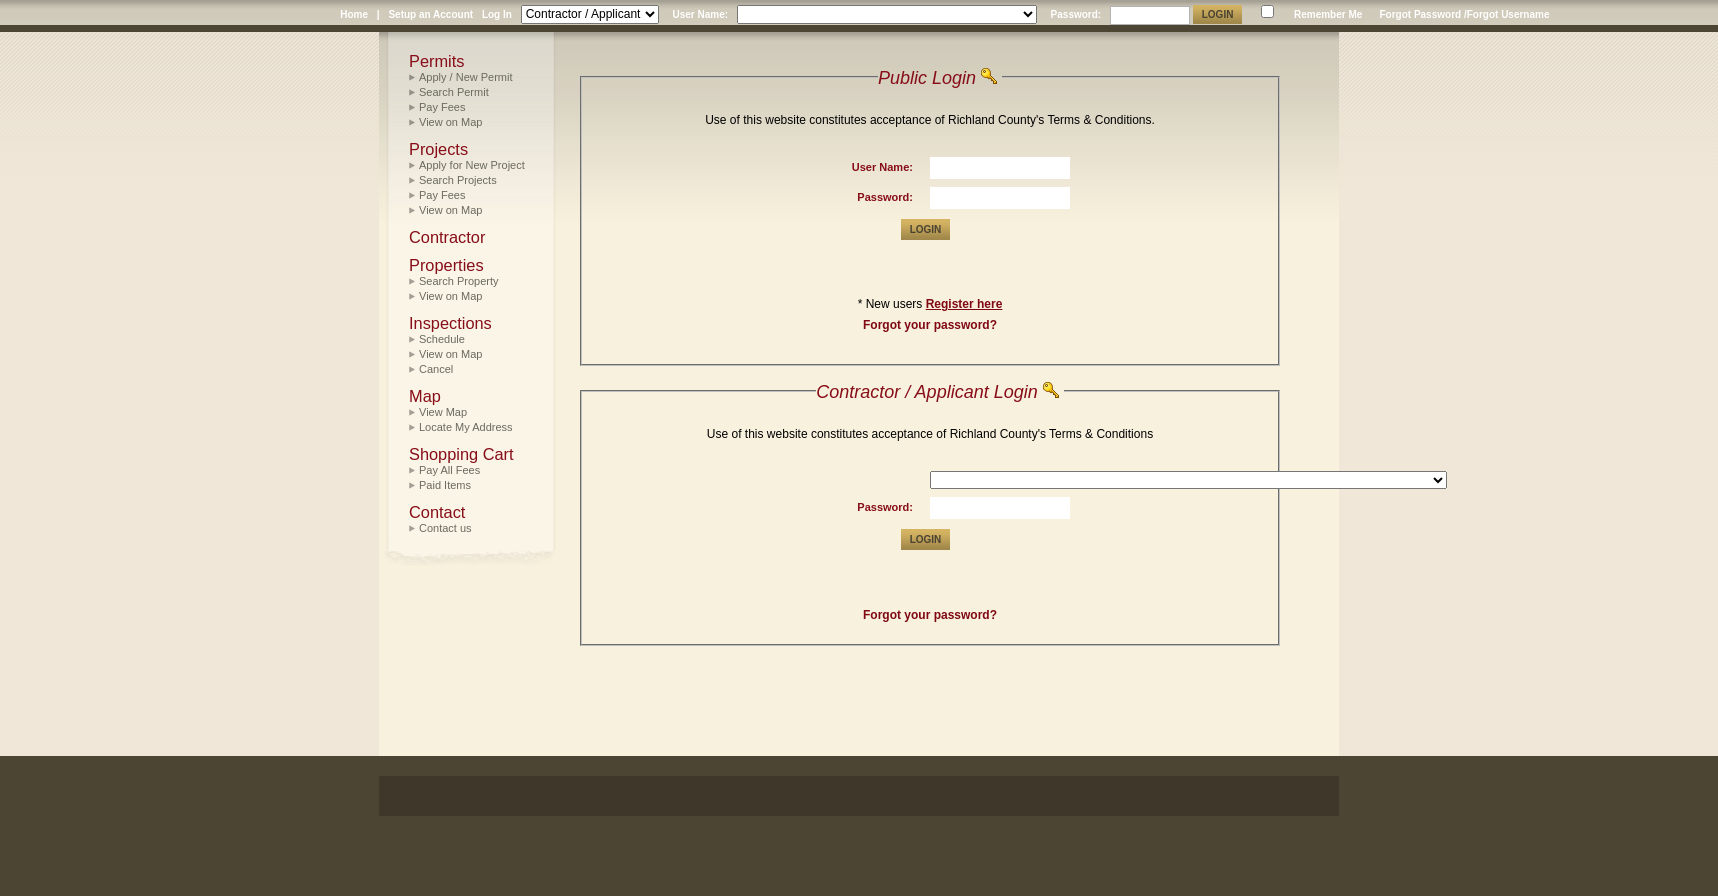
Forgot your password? (930, 325)
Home (354, 14)
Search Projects (458, 180)
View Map (443, 412)
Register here (964, 304)
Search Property (458, 281)
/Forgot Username (1507, 14)
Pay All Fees (449, 470)
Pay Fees (442, 107)
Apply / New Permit (466, 77)
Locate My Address (466, 427)
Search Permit (454, 92)
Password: (1076, 14)
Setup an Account (430, 14)
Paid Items (445, 485)
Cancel (436, 369)
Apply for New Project (472, 165)
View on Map (450, 122)
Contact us (445, 528)
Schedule (442, 339)
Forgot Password (1420, 14)
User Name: (700, 14)
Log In (497, 14)
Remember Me (1328, 14)
